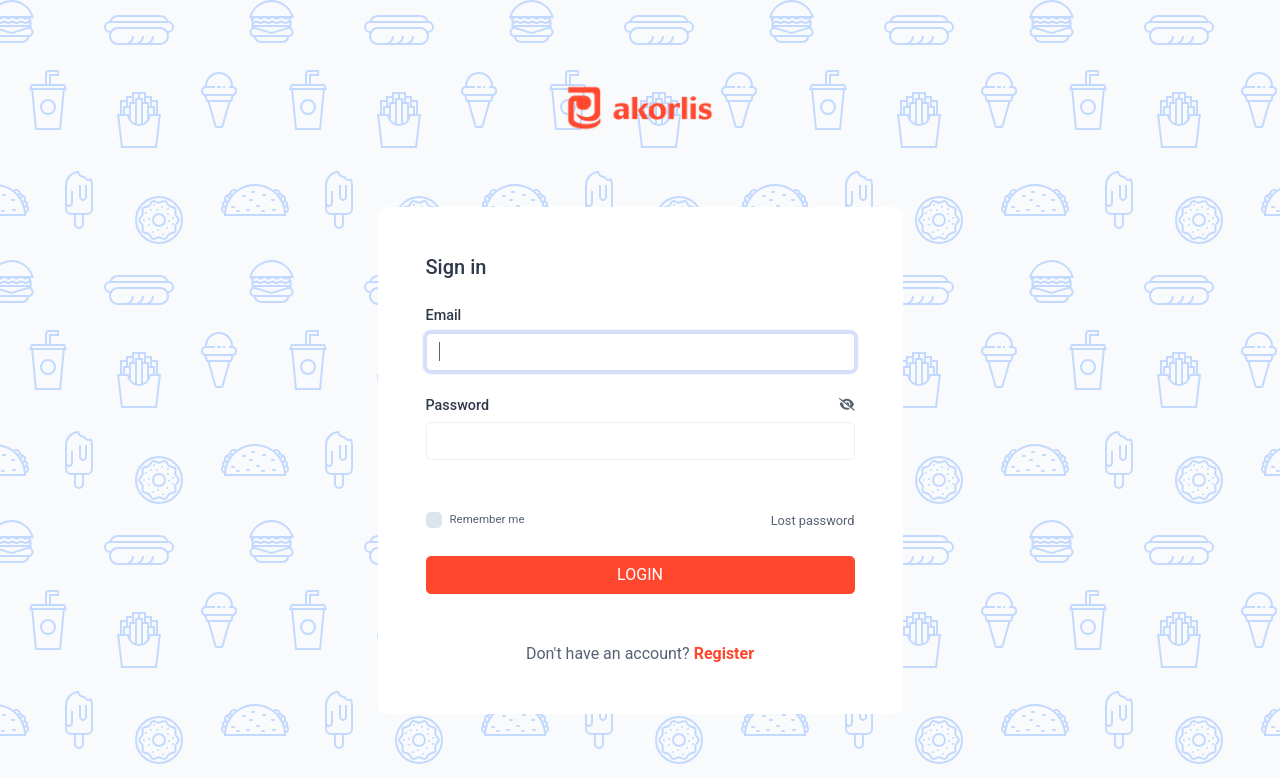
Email (444, 315)
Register (724, 653)
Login (640, 574)
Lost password (813, 520)
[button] (847, 406)
